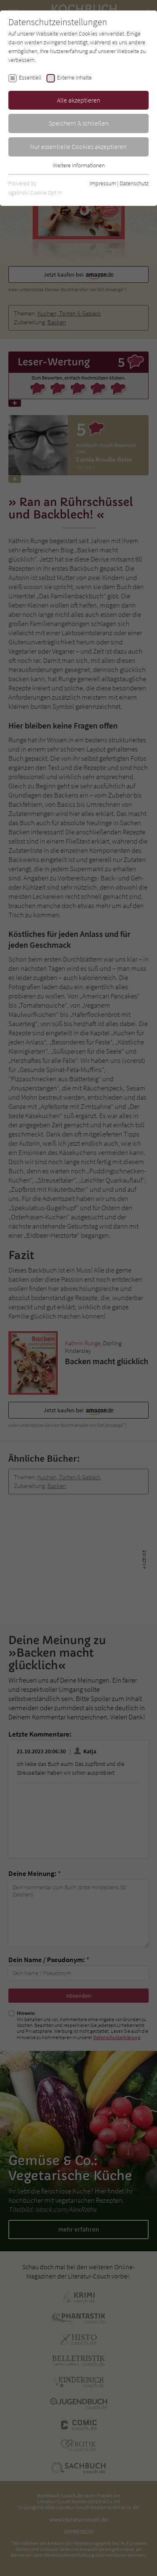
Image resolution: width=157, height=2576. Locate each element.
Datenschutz (134, 183)
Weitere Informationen (79, 165)
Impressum (103, 183)
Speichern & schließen (79, 123)
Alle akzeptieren (78, 100)
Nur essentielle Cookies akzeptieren (78, 146)
